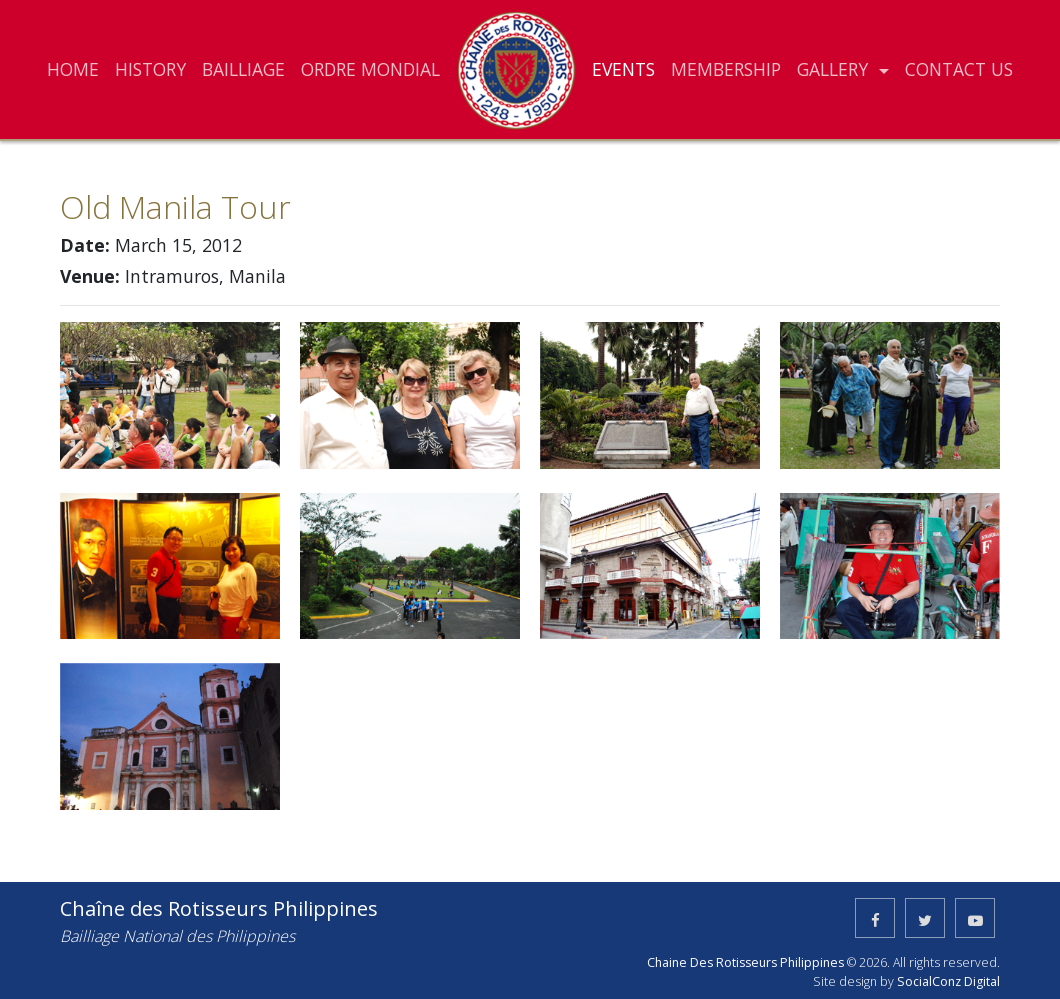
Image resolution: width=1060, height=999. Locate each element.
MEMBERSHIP (726, 69)
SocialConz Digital (948, 981)
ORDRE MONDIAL (370, 69)
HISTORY (150, 69)
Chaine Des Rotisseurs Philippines (745, 962)
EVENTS (623, 69)
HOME (73, 69)
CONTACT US (959, 69)
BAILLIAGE (243, 69)
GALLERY (835, 69)
